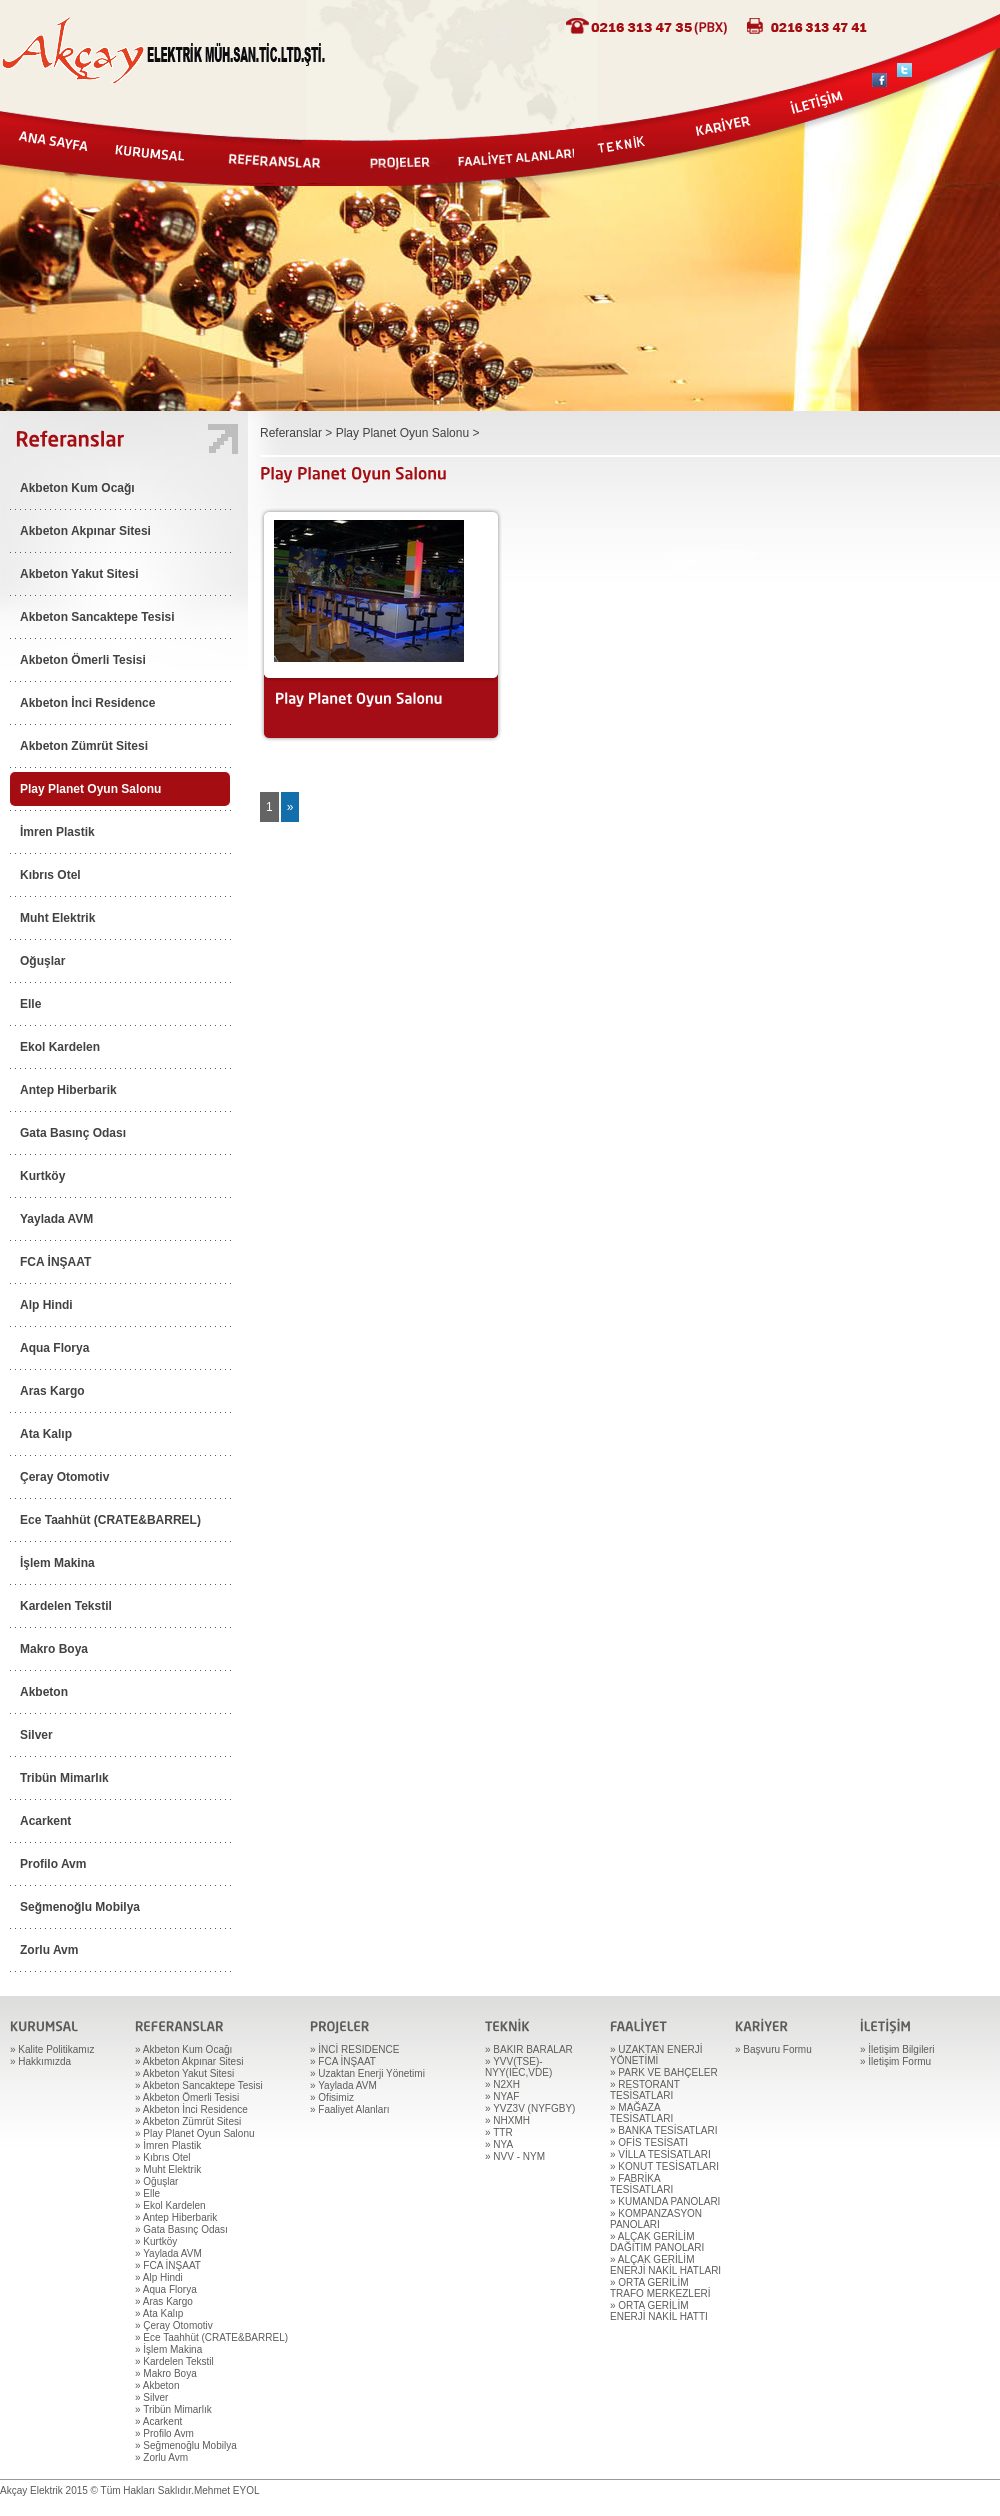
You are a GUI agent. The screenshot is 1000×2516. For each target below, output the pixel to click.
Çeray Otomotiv (64, 1477)
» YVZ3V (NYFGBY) (530, 2108)
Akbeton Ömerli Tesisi (83, 660)
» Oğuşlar (156, 2181)
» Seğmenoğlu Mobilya (186, 2445)
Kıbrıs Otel (50, 875)
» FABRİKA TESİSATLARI (641, 2184)
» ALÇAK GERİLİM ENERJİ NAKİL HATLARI (665, 2265)
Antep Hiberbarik (68, 1090)
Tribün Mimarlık (64, 1778)
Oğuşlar (42, 961)
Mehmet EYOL (227, 2490)
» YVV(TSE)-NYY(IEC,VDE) (518, 2067)
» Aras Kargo (164, 2301)
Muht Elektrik (57, 918)
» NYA (499, 2144)
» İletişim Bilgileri (897, 2049)
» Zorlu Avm (161, 2457)
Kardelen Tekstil (66, 1606)
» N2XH (502, 2084)
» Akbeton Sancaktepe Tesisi (199, 2085)
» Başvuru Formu (773, 2049)
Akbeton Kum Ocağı (77, 488)
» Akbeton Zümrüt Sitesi (188, 2121)
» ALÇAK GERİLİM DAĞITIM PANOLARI (657, 2242)
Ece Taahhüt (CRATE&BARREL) (110, 1520)
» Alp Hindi (159, 2277)
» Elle (147, 2193)
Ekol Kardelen (60, 1047)
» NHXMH (507, 2120)
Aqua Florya (54, 1348)
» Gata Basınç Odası (181, 2229)
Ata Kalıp (46, 1434)
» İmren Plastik (168, 2145)
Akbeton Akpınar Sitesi (85, 531)
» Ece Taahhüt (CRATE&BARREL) (211, 2337)
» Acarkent (158, 2421)
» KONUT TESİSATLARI (664, 2166)
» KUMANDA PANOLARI (665, 2201)
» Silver (151, 2397)
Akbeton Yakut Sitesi (79, 574)
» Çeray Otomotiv (174, 2325)
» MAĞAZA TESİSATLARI (641, 2113)
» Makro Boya (166, 2373)
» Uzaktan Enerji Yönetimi (367, 2073)
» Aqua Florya (166, 2289)
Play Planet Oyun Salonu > (408, 433)
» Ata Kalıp (159, 2313)
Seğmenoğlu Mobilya (80, 1907)
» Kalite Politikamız (52, 2049)
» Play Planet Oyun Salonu (195, 2133)
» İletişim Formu (895, 2061)
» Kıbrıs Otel (163, 2157)
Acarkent (45, 1821)
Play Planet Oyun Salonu (90, 789)
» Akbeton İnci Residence (191, 2109)
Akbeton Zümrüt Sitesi (84, 746)
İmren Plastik (57, 832)
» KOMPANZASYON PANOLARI (656, 2219)
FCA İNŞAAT (55, 1262)
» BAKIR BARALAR (529, 2049)
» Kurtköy (156, 2241)
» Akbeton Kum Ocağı (183, 2049)
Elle (30, 1004)
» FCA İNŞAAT (168, 2265)
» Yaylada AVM (168, 2253)
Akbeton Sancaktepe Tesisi (97, 617)
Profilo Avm (53, 1864)
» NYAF (502, 2096)
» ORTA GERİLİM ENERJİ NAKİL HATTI (659, 2311)
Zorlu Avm (49, 1950)
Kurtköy (42, 1176)
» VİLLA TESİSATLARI (660, 2154)
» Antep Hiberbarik (176, 2217)
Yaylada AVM (56, 1219)
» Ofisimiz (332, 2097)
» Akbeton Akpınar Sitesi (189, 2061)
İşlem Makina (57, 1563)
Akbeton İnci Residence (87, 703)
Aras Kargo (52, 1391)
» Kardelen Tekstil (174, 2361)
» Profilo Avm (164, 2433)
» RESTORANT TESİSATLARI (645, 2090)
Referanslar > (298, 433)
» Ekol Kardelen (170, 2205)
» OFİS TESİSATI (649, 2142)
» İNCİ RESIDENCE (354, 2049)
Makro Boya (54, 1649)
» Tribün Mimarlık (173, 2409)
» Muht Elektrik (168, 2169)
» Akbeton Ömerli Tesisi (187, 2097)
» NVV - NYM (515, 2156)
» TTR (499, 2132)
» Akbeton (157, 2385)
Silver (36, 1735)
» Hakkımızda (40, 2061)
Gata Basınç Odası (73, 1133)
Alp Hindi (46, 1305)
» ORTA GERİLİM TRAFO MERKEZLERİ (660, 2288)
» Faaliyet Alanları (350, 2109)
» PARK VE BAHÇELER (664, 2072)
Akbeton (44, 1692)
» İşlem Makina (168, 2349)
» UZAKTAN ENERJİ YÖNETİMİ (656, 2055)
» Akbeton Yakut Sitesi (184, 2073)
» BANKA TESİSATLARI (663, 2130)
